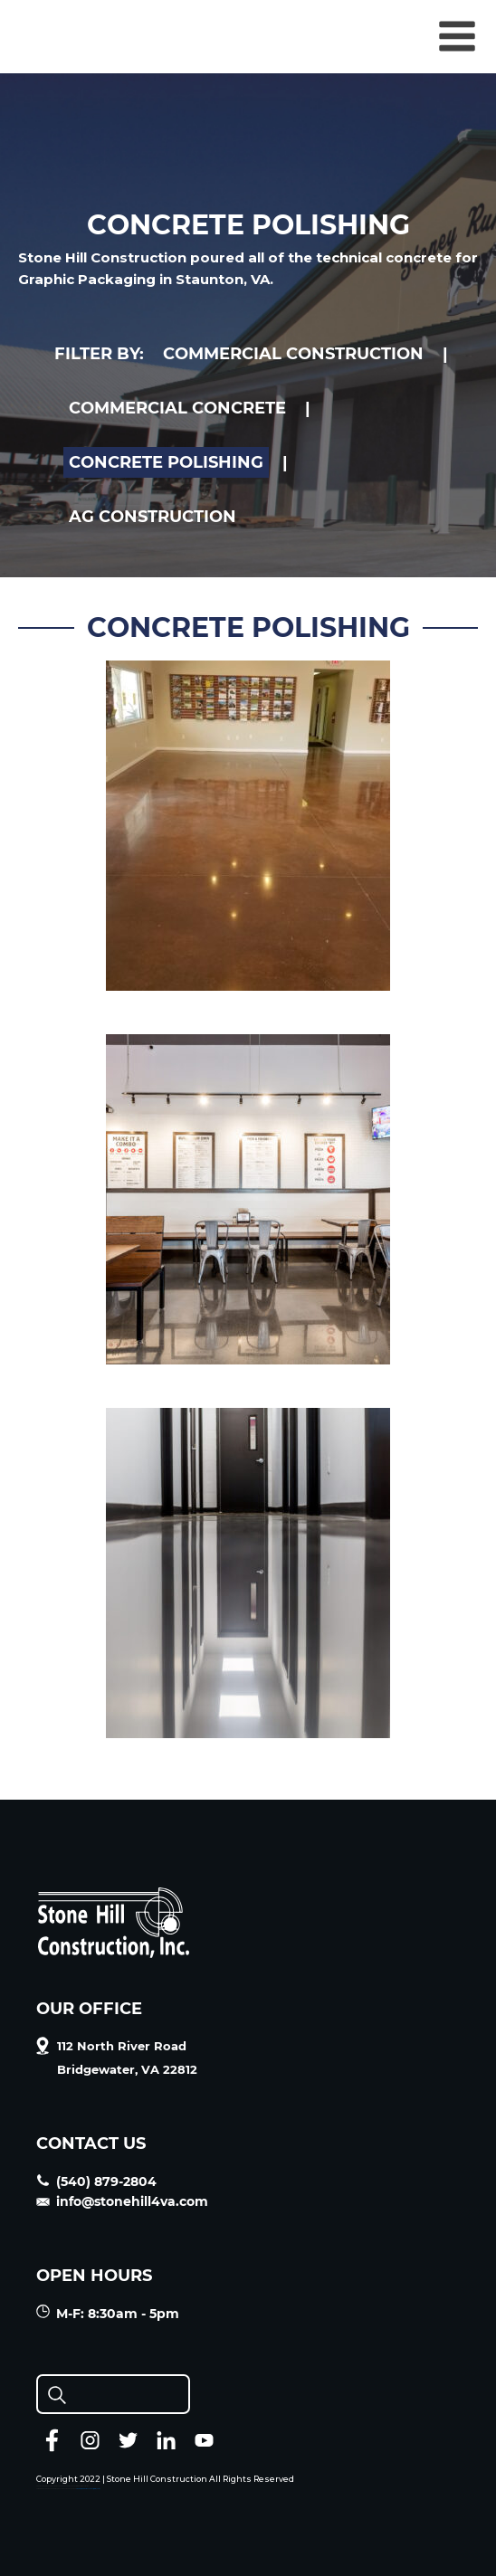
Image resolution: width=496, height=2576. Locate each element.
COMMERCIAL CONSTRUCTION (293, 354)
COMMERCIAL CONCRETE (177, 408)
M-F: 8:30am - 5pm (107, 2313)
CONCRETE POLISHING (166, 462)
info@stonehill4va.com (122, 2201)
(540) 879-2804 (96, 2181)
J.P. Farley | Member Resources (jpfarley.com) (88, 2488)
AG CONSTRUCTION (152, 517)
